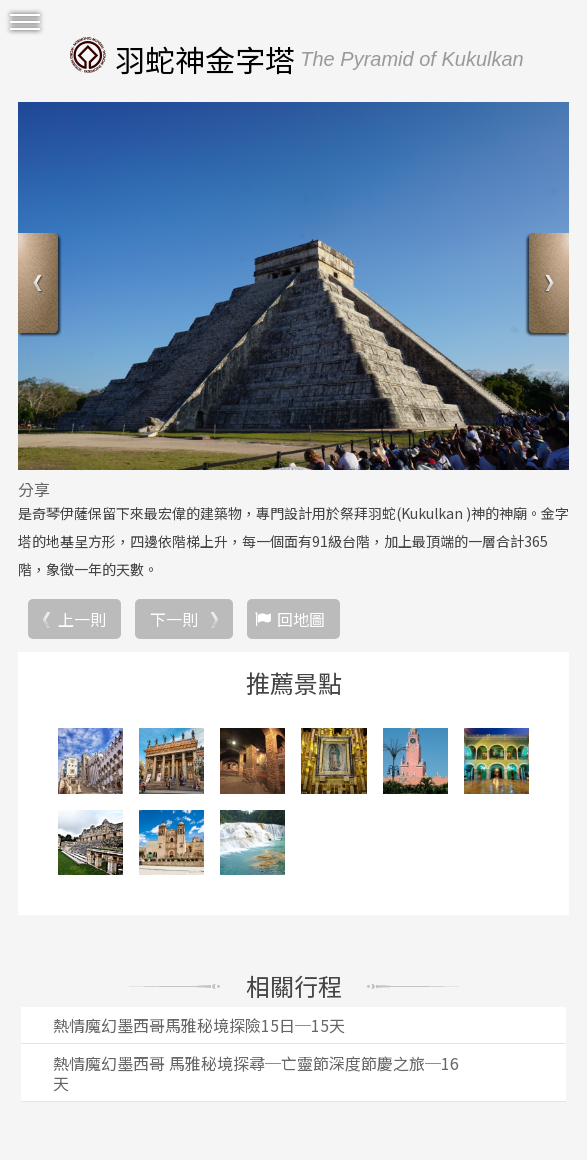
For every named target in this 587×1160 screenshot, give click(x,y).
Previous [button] (40, 285)
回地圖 (301, 619)
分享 (34, 489)
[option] (293, 285)
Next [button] (546, 285)
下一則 (174, 619)
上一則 (82, 619)
